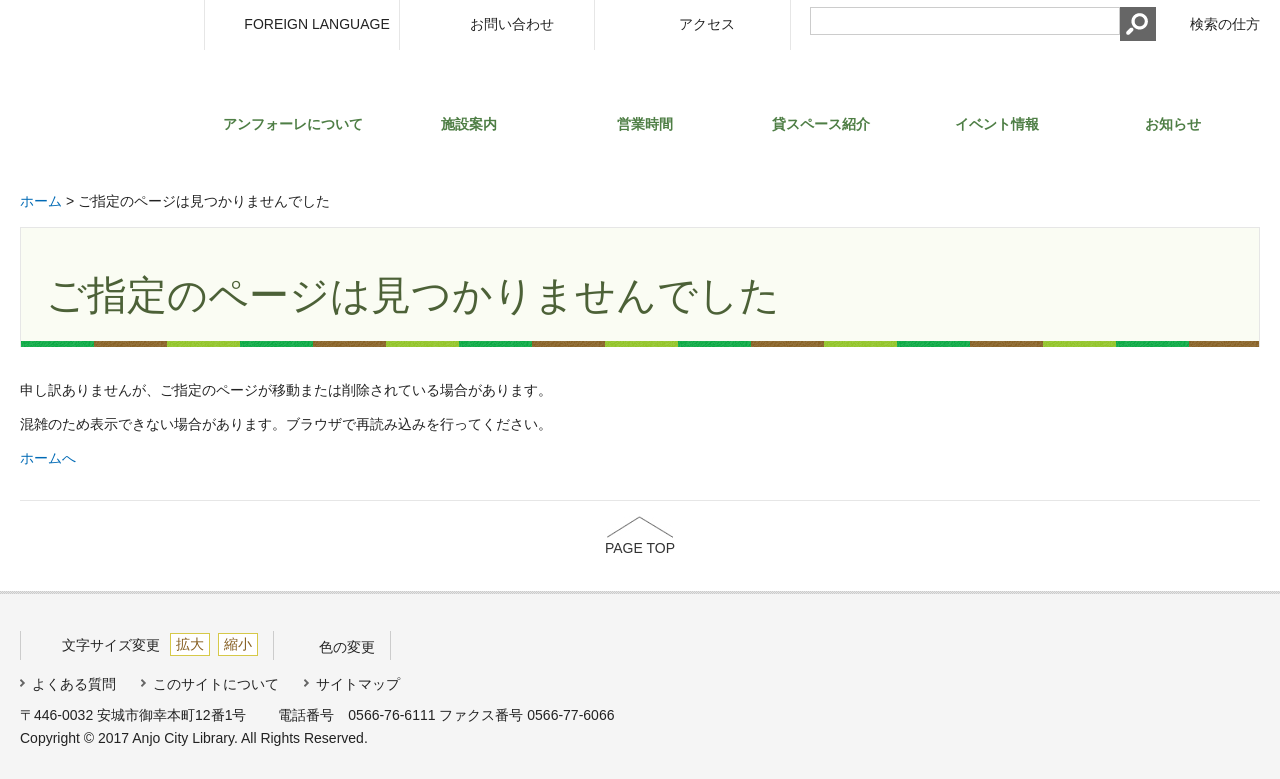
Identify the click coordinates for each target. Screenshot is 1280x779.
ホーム (41, 201)
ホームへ (48, 458)
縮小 (238, 644)
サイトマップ (358, 684)
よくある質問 (74, 684)
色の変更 (347, 647)
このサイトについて (216, 684)
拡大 (190, 644)
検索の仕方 (1225, 24)
